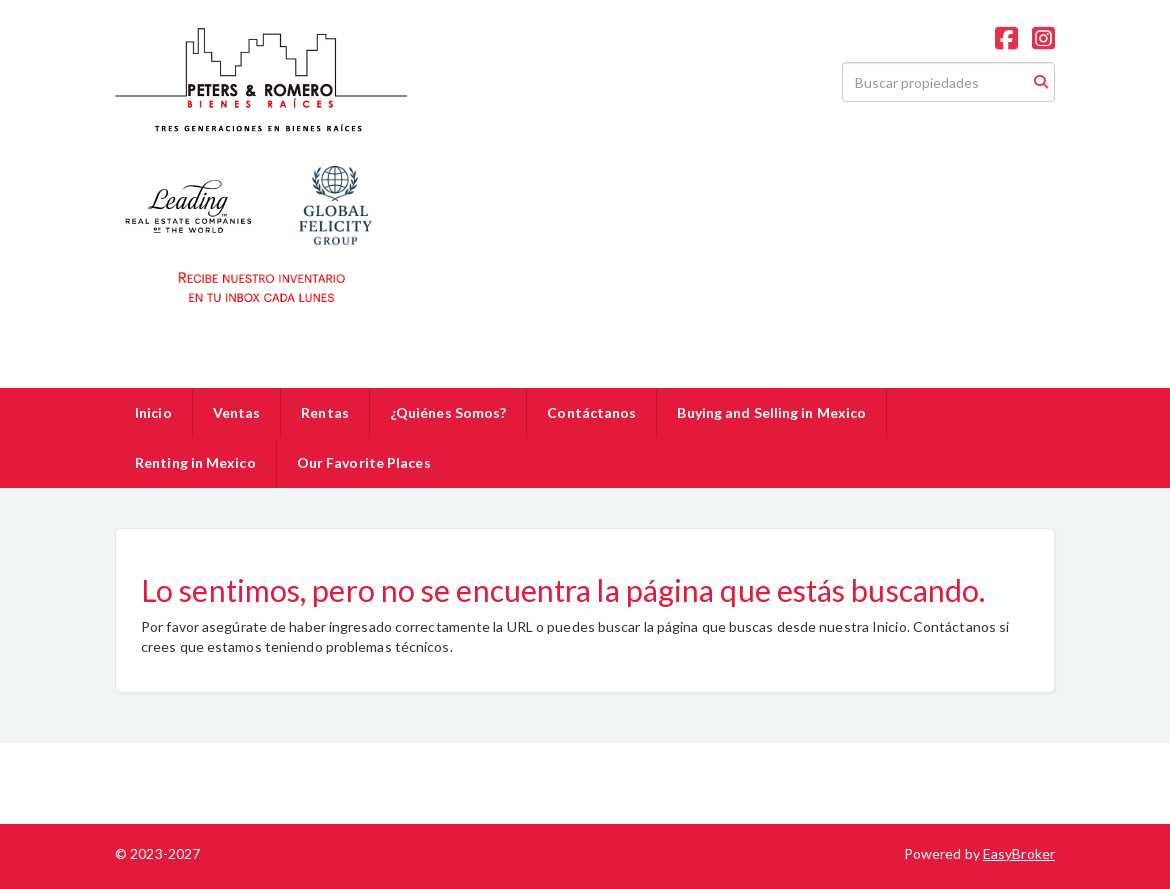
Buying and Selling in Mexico (771, 412)
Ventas (237, 412)
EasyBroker (1019, 853)
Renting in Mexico (195, 462)
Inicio (153, 412)
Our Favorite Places (364, 462)
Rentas (325, 412)
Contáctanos (591, 412)
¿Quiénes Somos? (448, 412)
